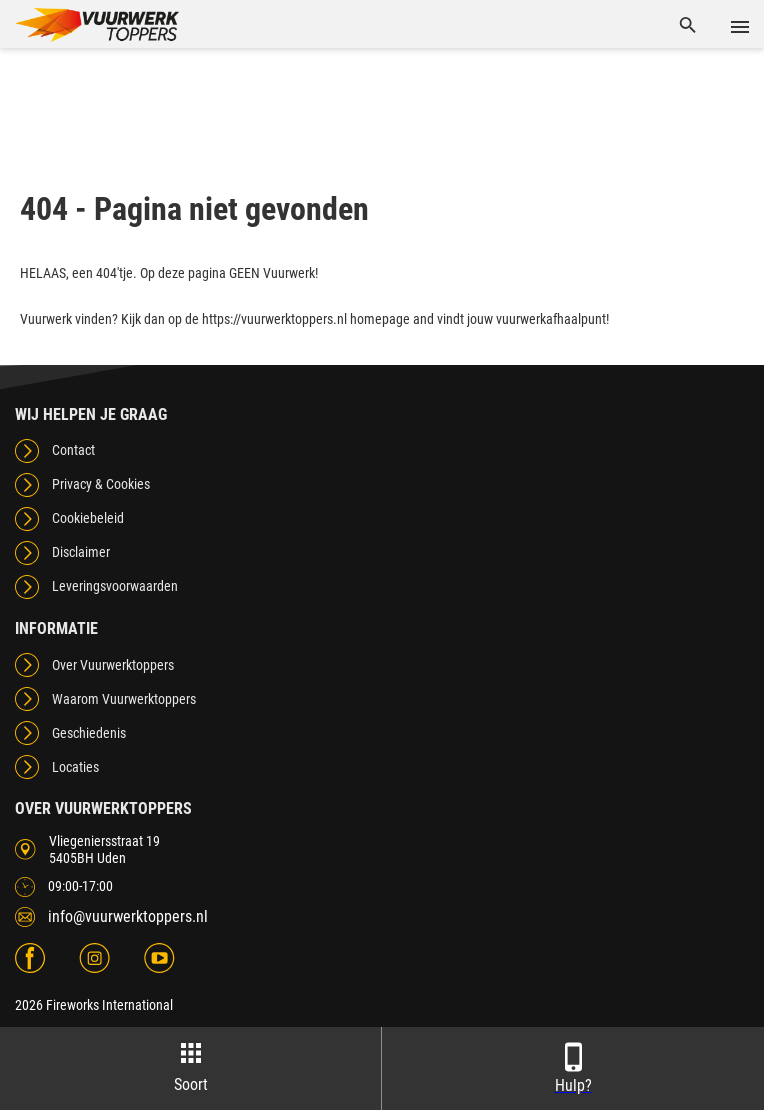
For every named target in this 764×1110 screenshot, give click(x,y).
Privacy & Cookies (101, 484)
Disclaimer (81, 552)
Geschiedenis (89, 733)
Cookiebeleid (88, 518)
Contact (73, 450)
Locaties (75, 767)
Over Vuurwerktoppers (113, 665)
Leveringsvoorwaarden (115, 586)
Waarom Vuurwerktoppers (124, 699)
